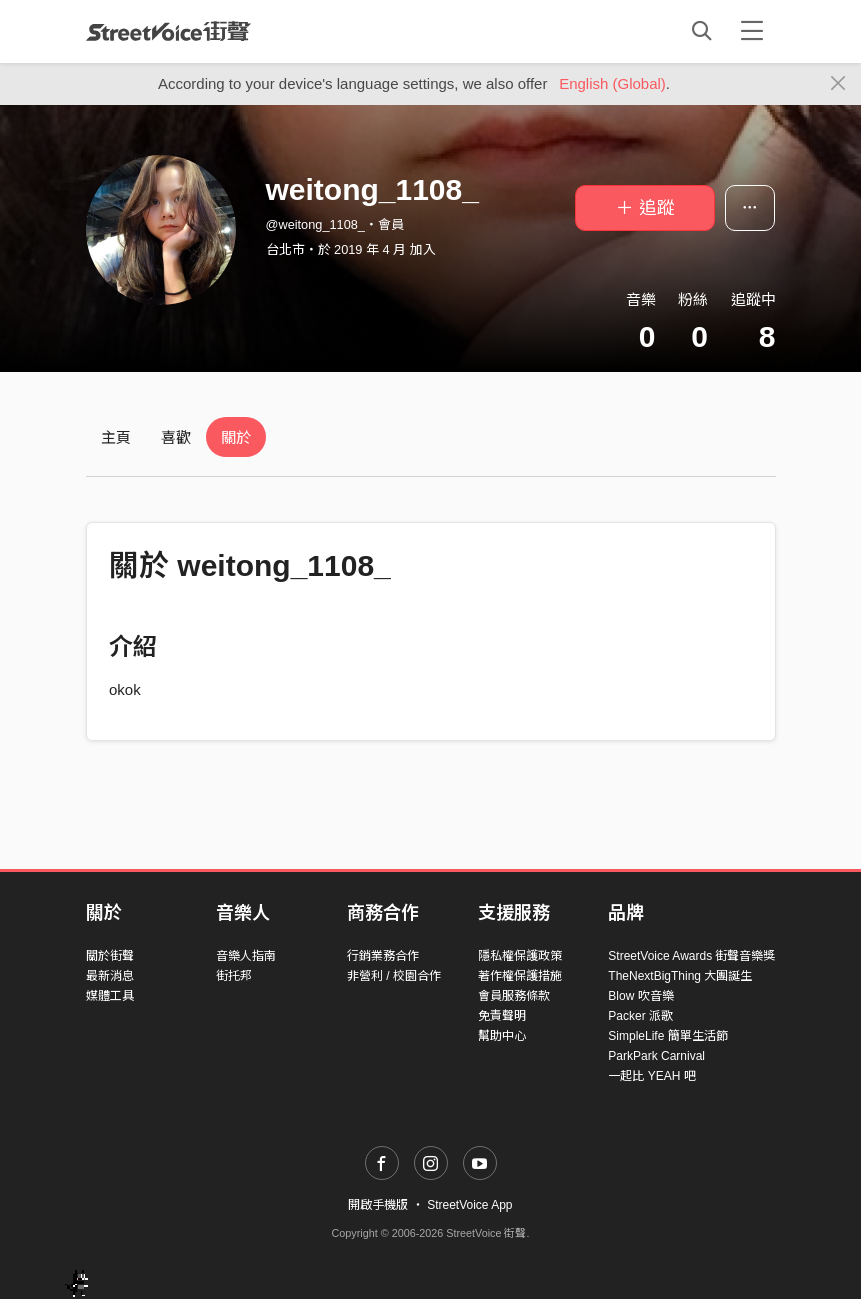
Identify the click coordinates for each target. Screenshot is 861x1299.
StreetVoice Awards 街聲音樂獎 (691, 956)
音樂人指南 (246, 956)
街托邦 (234, 976)
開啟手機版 (378, 1205)
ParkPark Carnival (656, 1056)
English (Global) (612, 83)
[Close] (838, 84)
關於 (236, 437)
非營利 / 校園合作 (394, 976)
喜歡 (176, 437)
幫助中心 (502, 1036)
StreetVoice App (469, 1205)
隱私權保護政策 (520, 956)
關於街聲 (110, 956)
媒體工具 (110, 996)
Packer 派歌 (640, 1016)
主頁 (116, 437)
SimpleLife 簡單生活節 (667, 1036)
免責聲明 (502, 1016)
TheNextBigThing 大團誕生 (680, 976)
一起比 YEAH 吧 (651, 1076)
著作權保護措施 (520, 976)
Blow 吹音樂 (640, 996)
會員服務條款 (514, 996)
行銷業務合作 (383, 956)
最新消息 (110, 976)
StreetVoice (168, 31)
